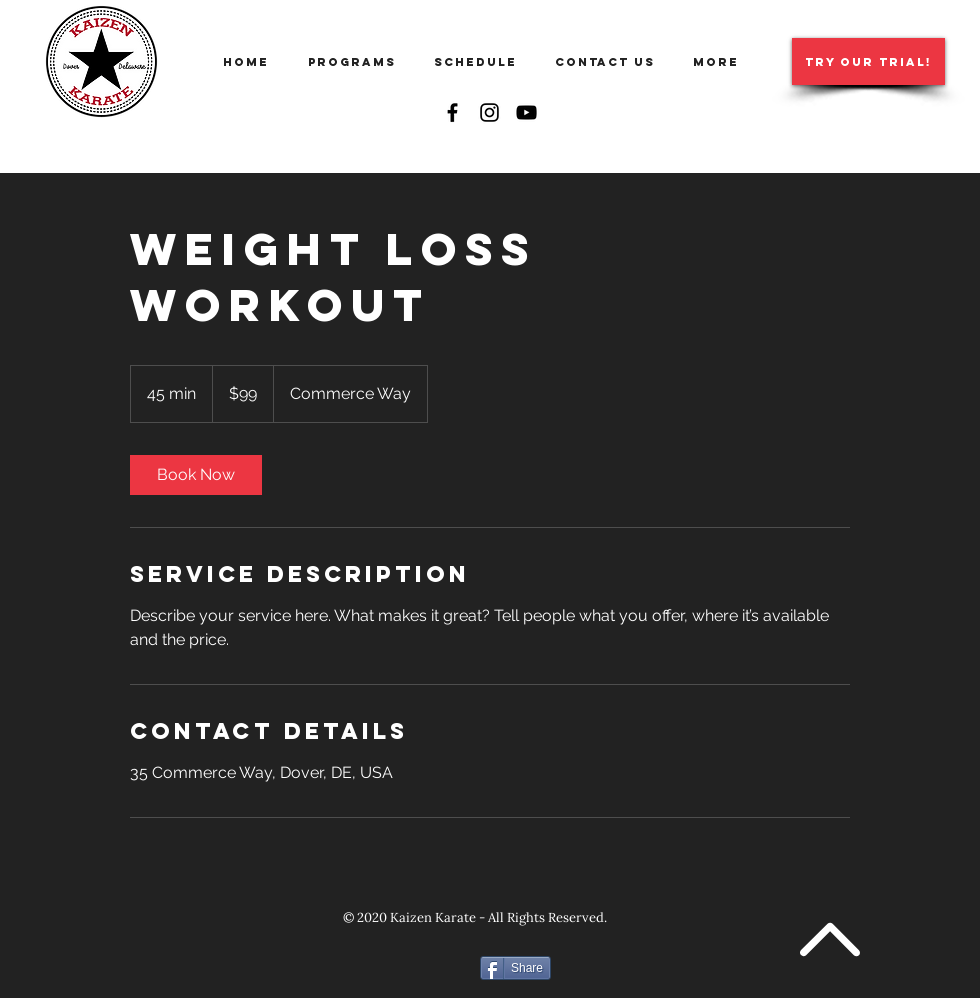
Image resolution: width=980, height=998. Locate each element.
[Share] (515, 968)
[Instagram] (489, 112)
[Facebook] (452, 112)
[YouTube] (526, 112)
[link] (196, 475)
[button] (356, 62)
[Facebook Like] (410, 967)
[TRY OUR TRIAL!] (868, 61)
